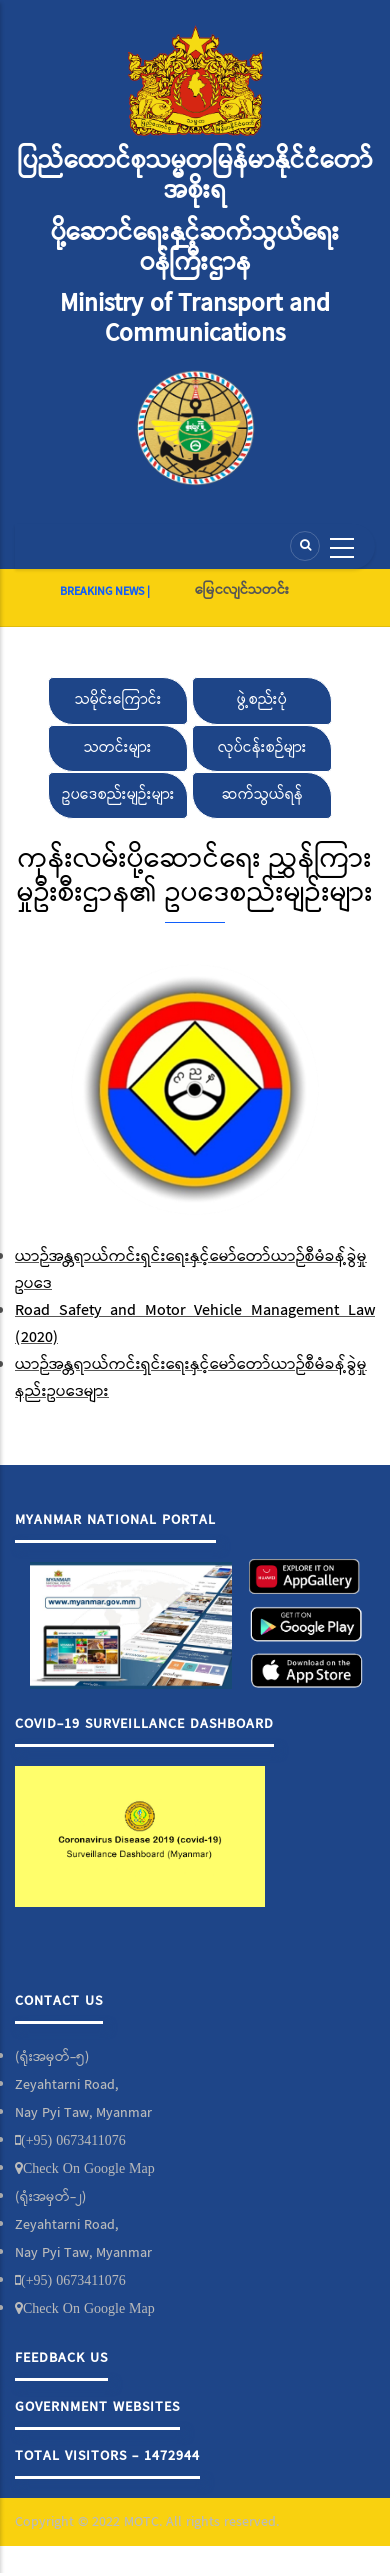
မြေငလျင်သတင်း (242, 590)
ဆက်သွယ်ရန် (262, 795)
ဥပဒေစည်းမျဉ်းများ (118, 795)
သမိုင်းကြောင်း (118, 700)
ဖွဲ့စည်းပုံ (262, 700)
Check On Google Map (89, 2168)
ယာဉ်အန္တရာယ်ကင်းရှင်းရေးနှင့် (112, 1364)
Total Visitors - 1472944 (107, 2456)
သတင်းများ (118, 748)
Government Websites (97, 2407)
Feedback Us (61, 2358)
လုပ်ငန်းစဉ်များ (262, 748)
